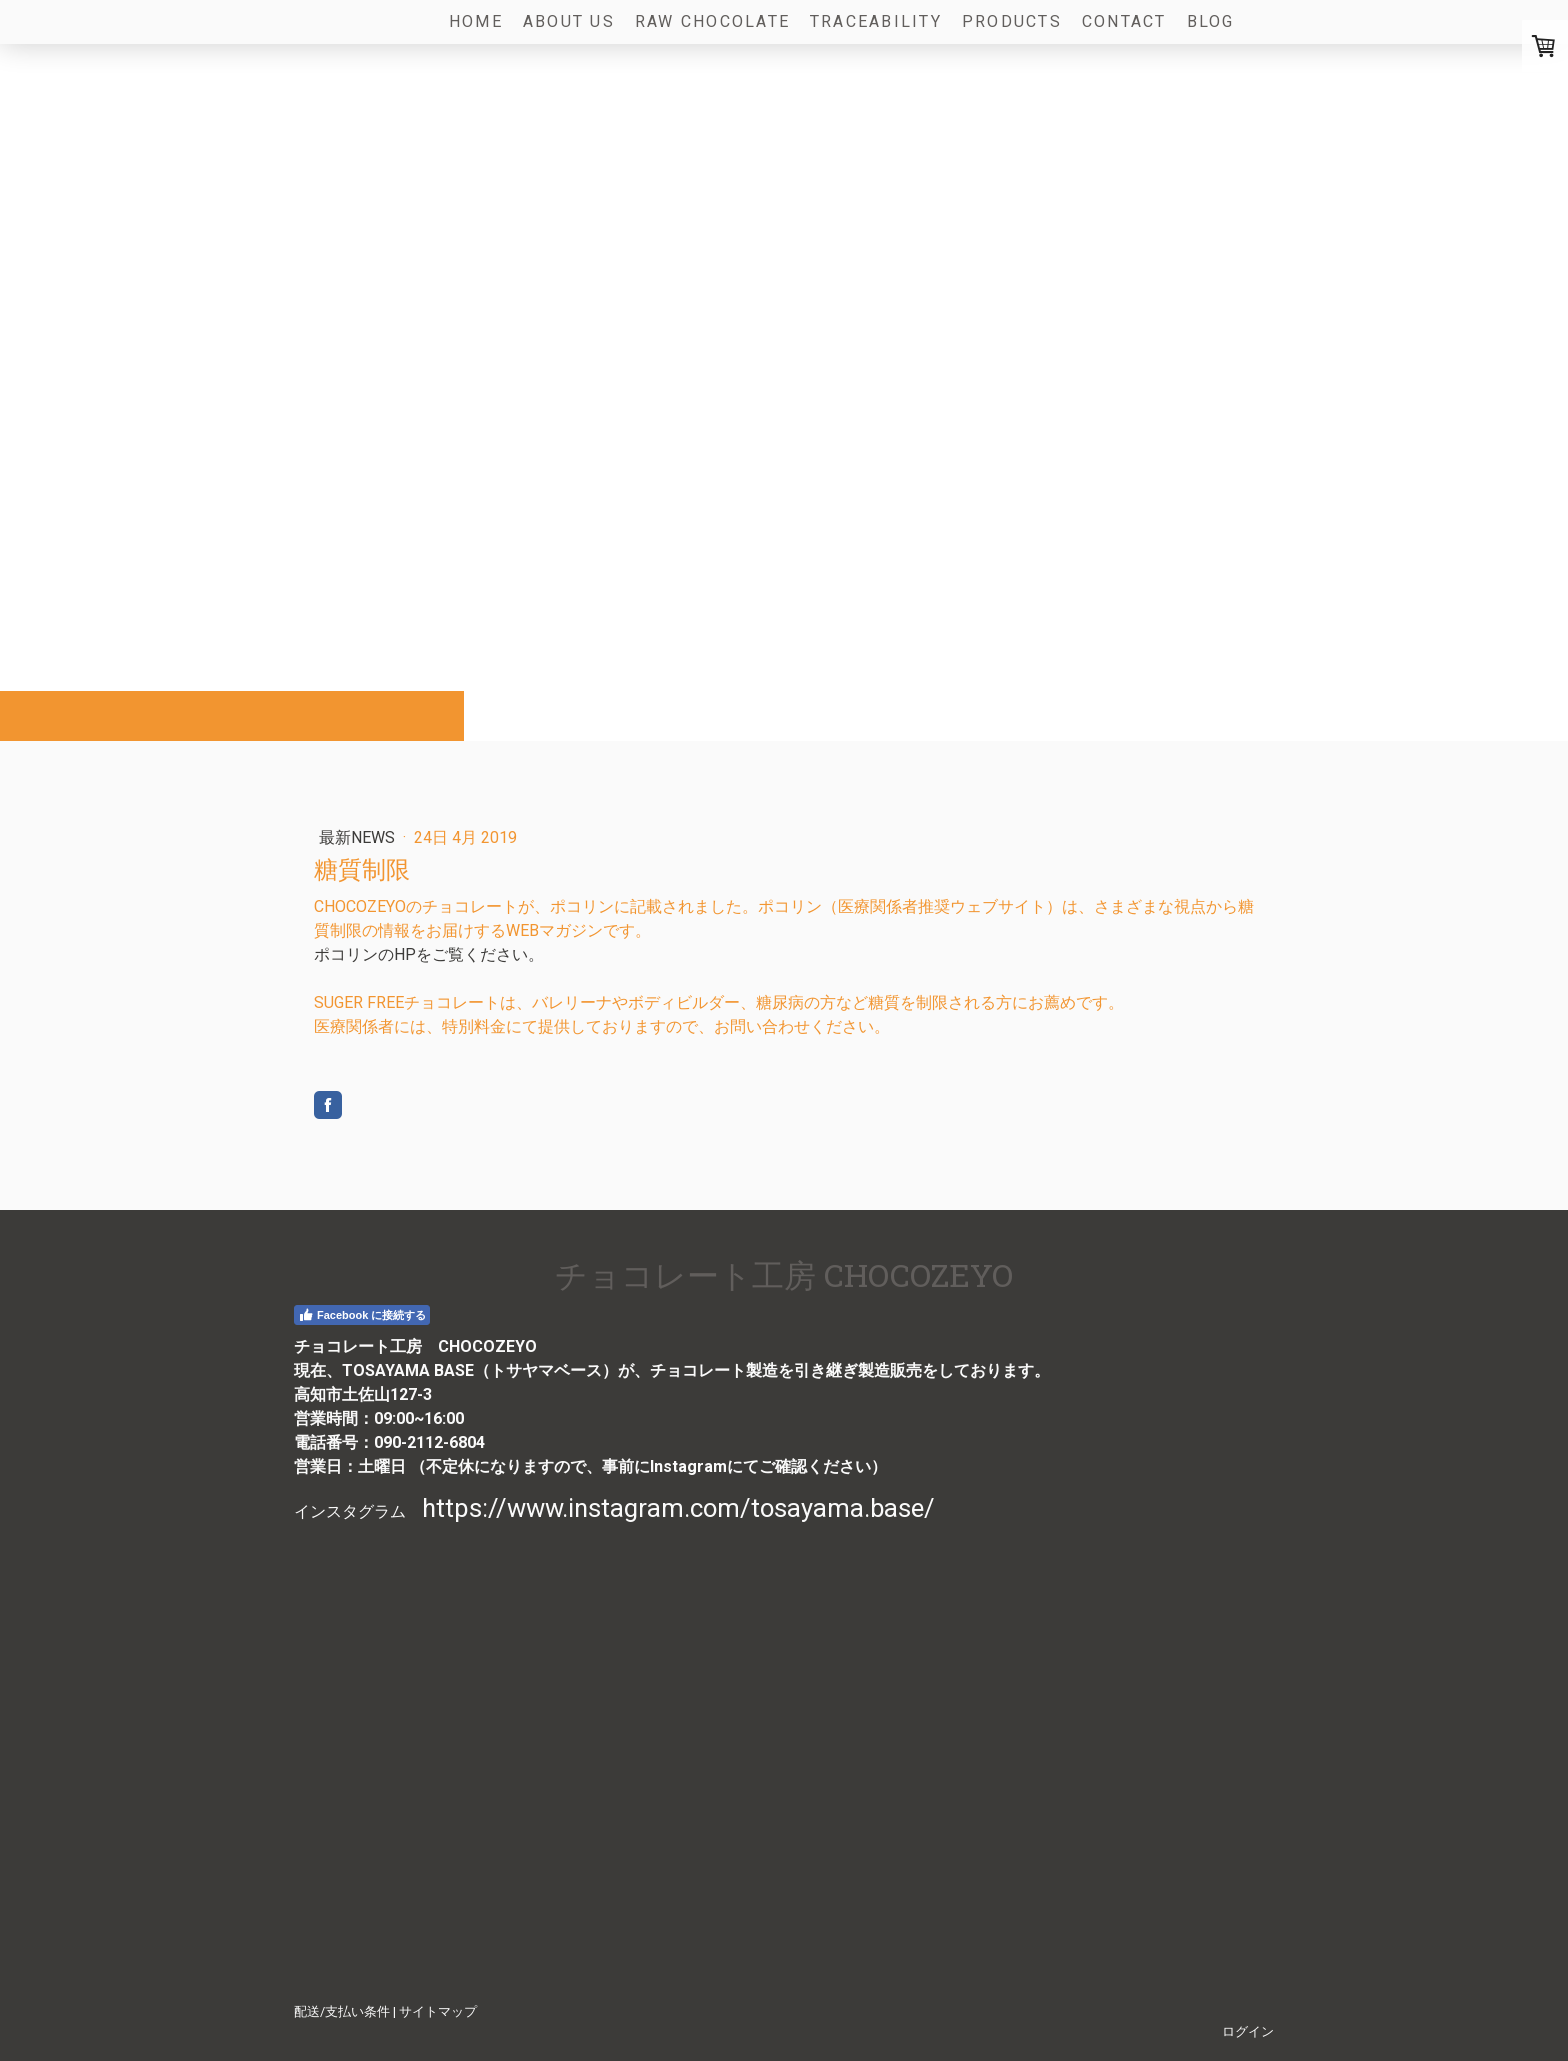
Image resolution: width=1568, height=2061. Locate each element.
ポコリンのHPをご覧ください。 (429, 954)
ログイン (1248, 2031)
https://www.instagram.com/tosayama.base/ (678, 1508)
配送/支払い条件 (342, 2011)
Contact (1124, 21)
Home (476, 21)
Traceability (876, 21)
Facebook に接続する (362, 1315)
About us (569, 21)
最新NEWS (359, 837)
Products (1012, 21)
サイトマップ (438, 2011)
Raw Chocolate (712, 21)
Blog (1211, 21)
